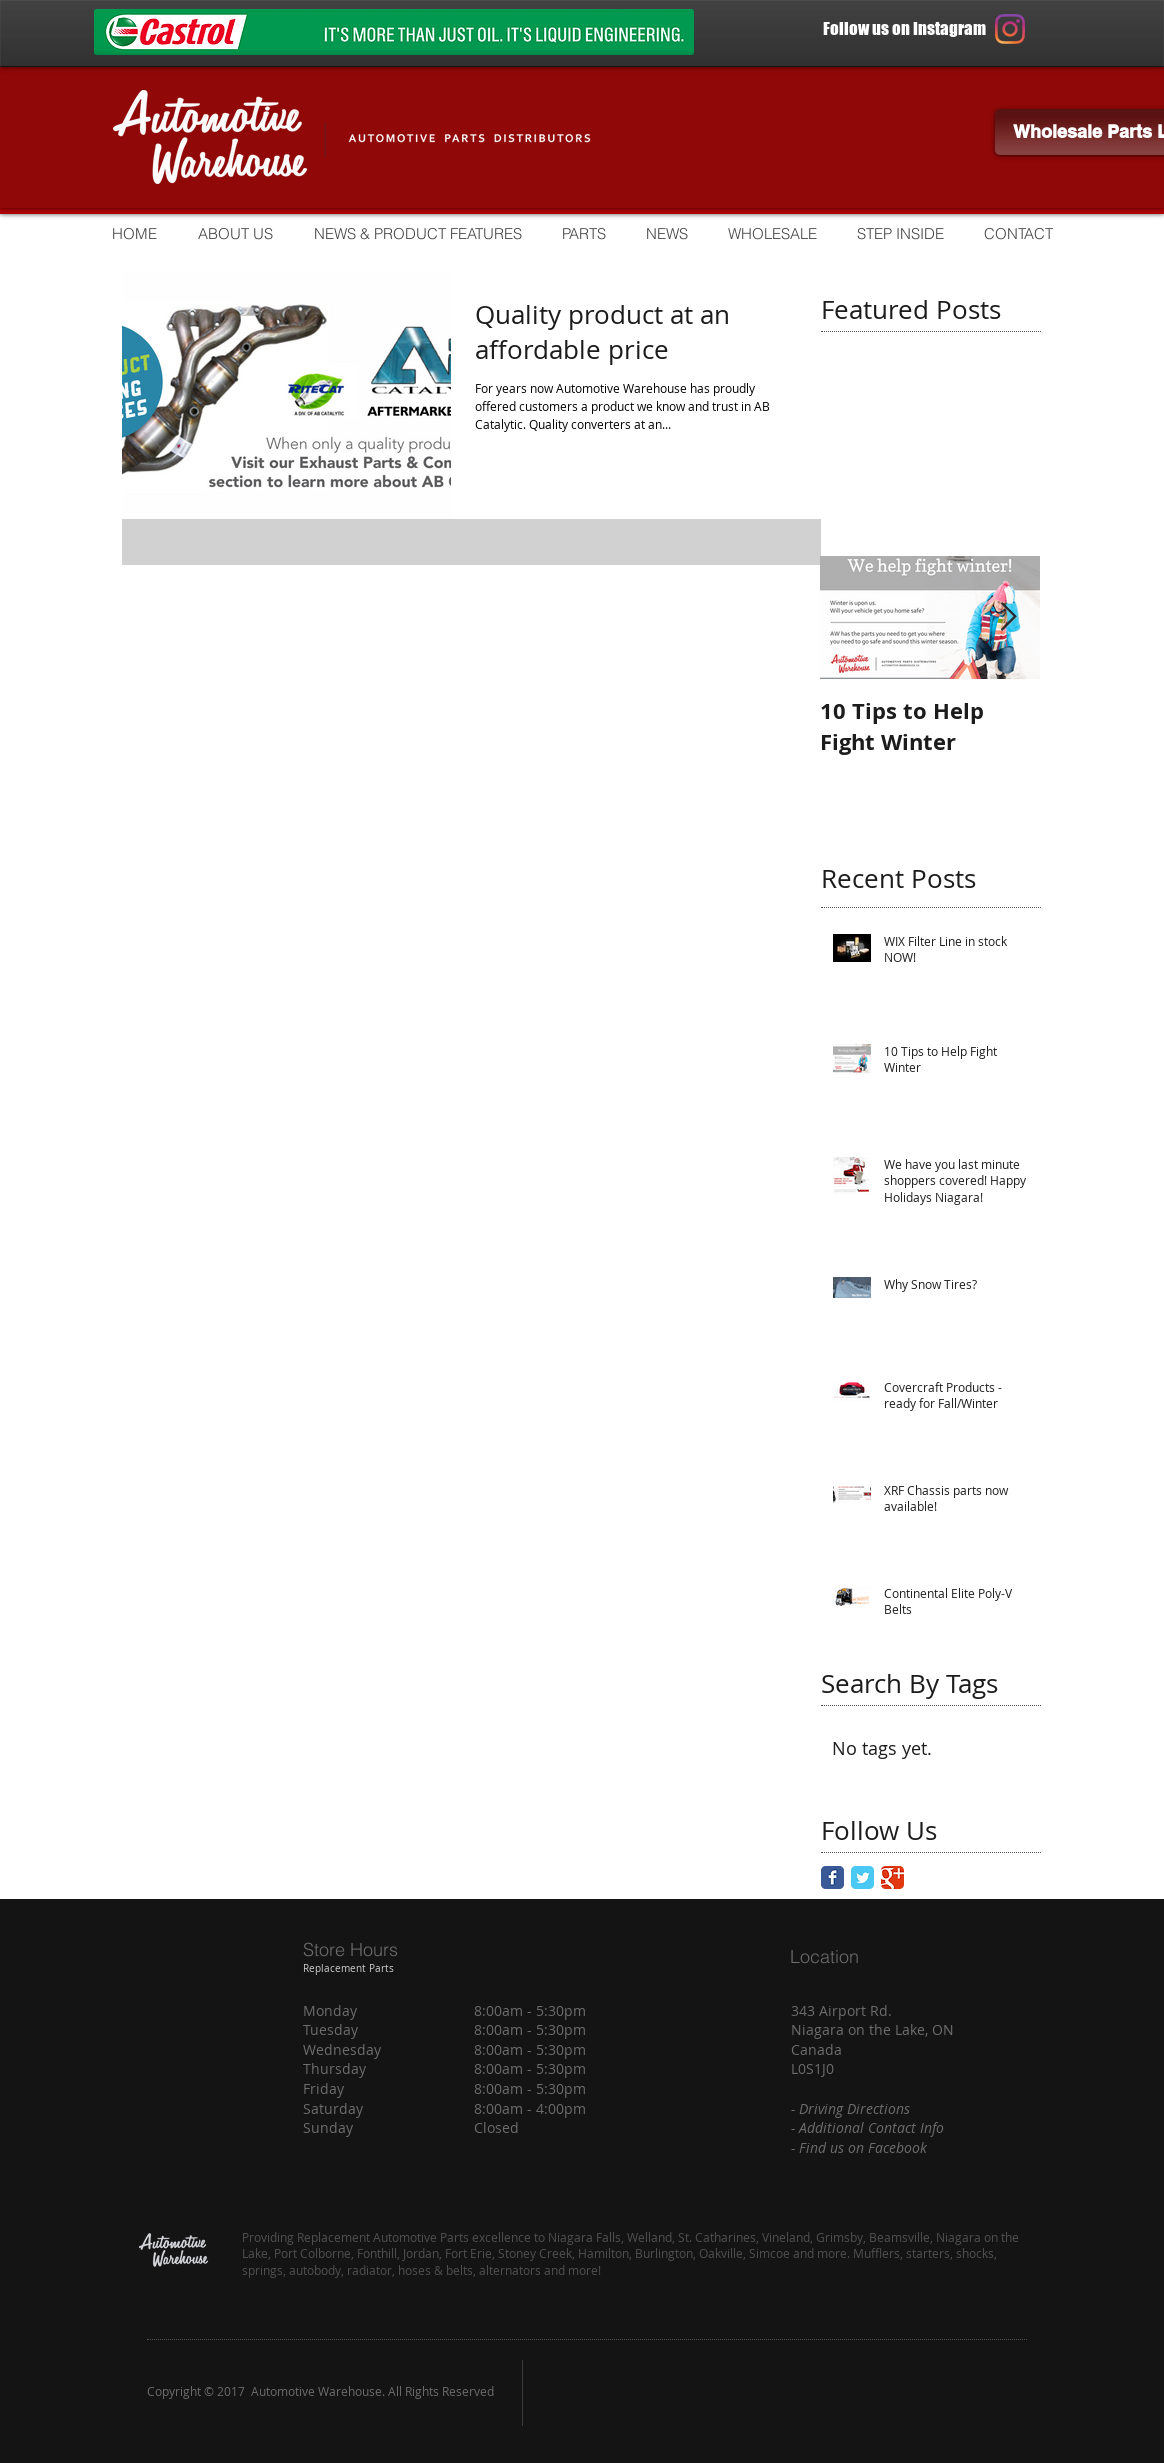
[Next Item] (1008, 617)
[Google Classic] (892, 1877)
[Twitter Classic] (862, 1877)
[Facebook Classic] (832, 1877)
